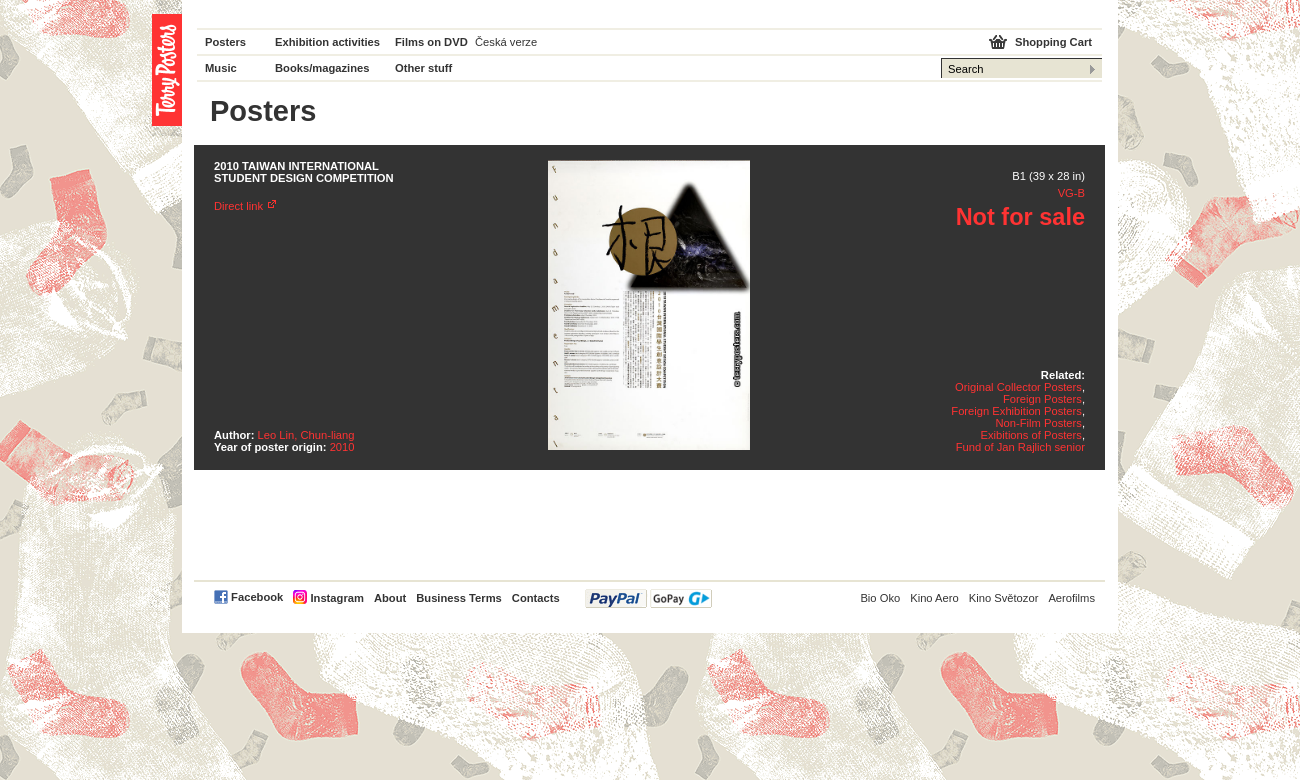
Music (221, 68)
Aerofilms (1071, 598)
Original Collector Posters (1018, 387)
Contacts (536, 598)
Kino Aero (934, 598)
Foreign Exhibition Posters (1016, 411)
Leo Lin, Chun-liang (306, 435)
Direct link (238, 206)
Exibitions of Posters (1031, 435)
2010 (342, 447)
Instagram (336, 598)
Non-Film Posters (1038, 423)
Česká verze (506, 42)
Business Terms (459, 598)
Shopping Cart (1053, 42)
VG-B (1071, 193)
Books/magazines (322, 68)
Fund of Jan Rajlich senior (1020, 447)
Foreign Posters (1042, 399)
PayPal (648, 598)
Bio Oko (880, 598)
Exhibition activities (327, 42)
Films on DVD (431, 42)
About (390, 598)
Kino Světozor (1004, 598)
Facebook (257, 597)
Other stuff (423, 68)
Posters (225, 42)
